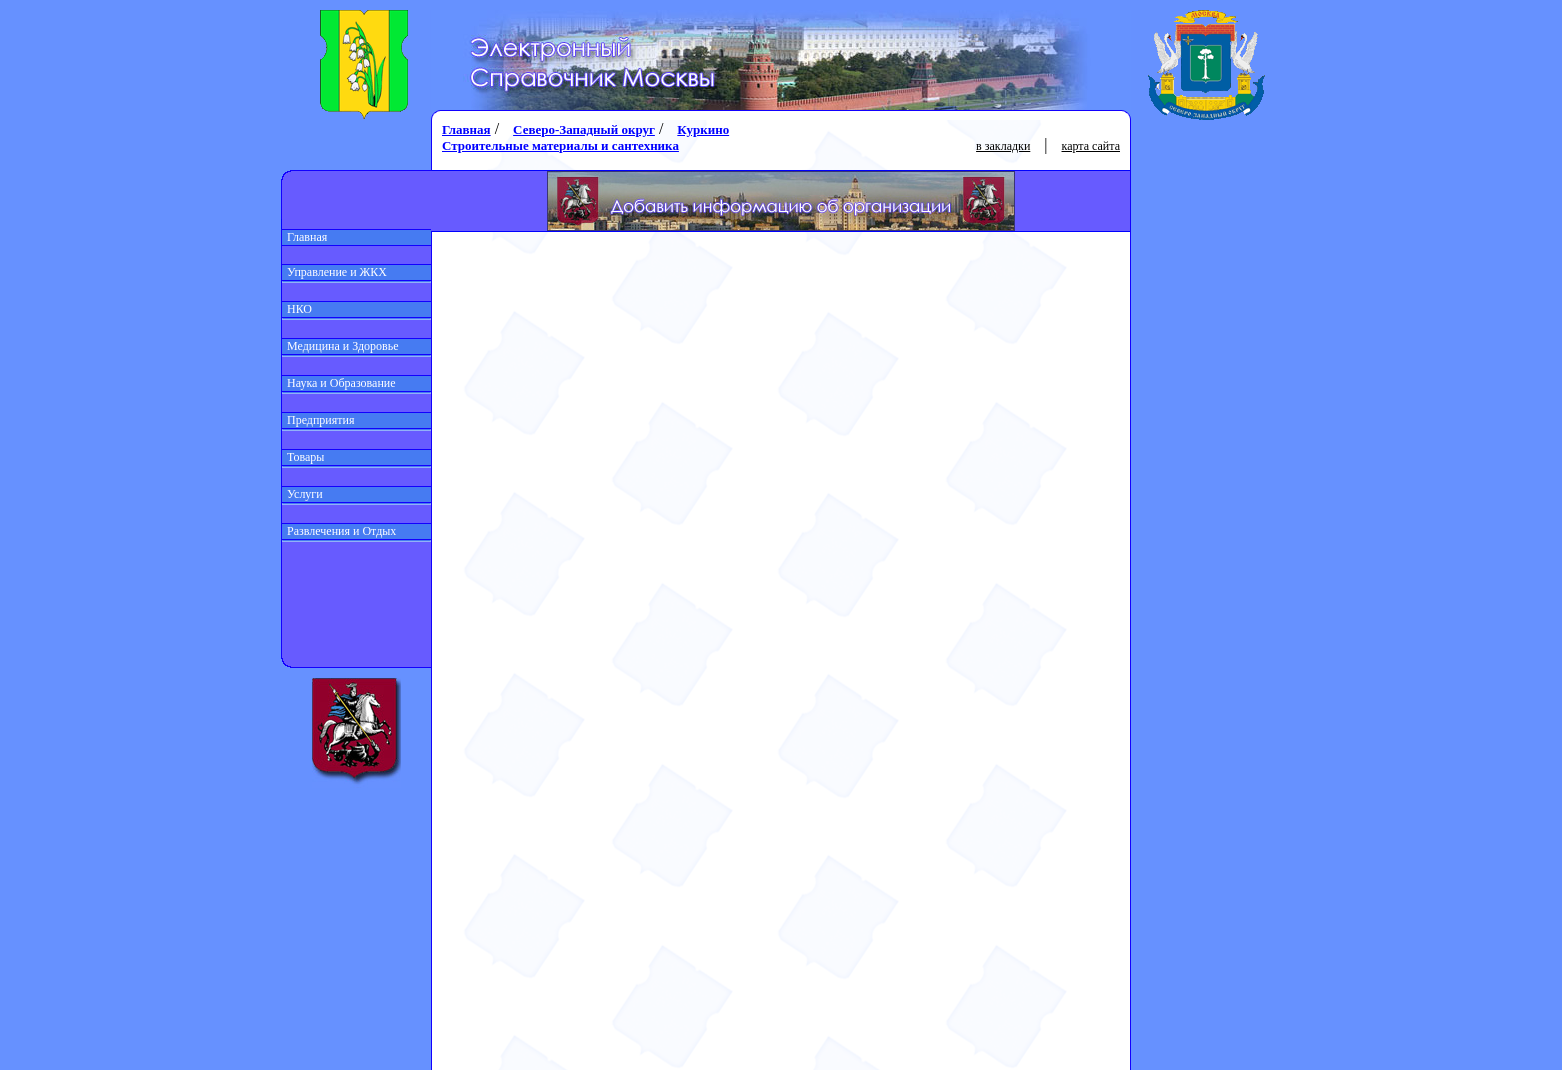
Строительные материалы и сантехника (560, 145)
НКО (297, 309)
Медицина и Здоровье (340, 346)
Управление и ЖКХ (334, 272)
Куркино (703, 129)
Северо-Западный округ (584, 129)
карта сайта (1091, 146)
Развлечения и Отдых (339, 531)
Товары (303, 457)
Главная (304, 237)
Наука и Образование (339, 383)
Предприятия (318, 420)
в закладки (1003, 146)
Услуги (302, 494)
